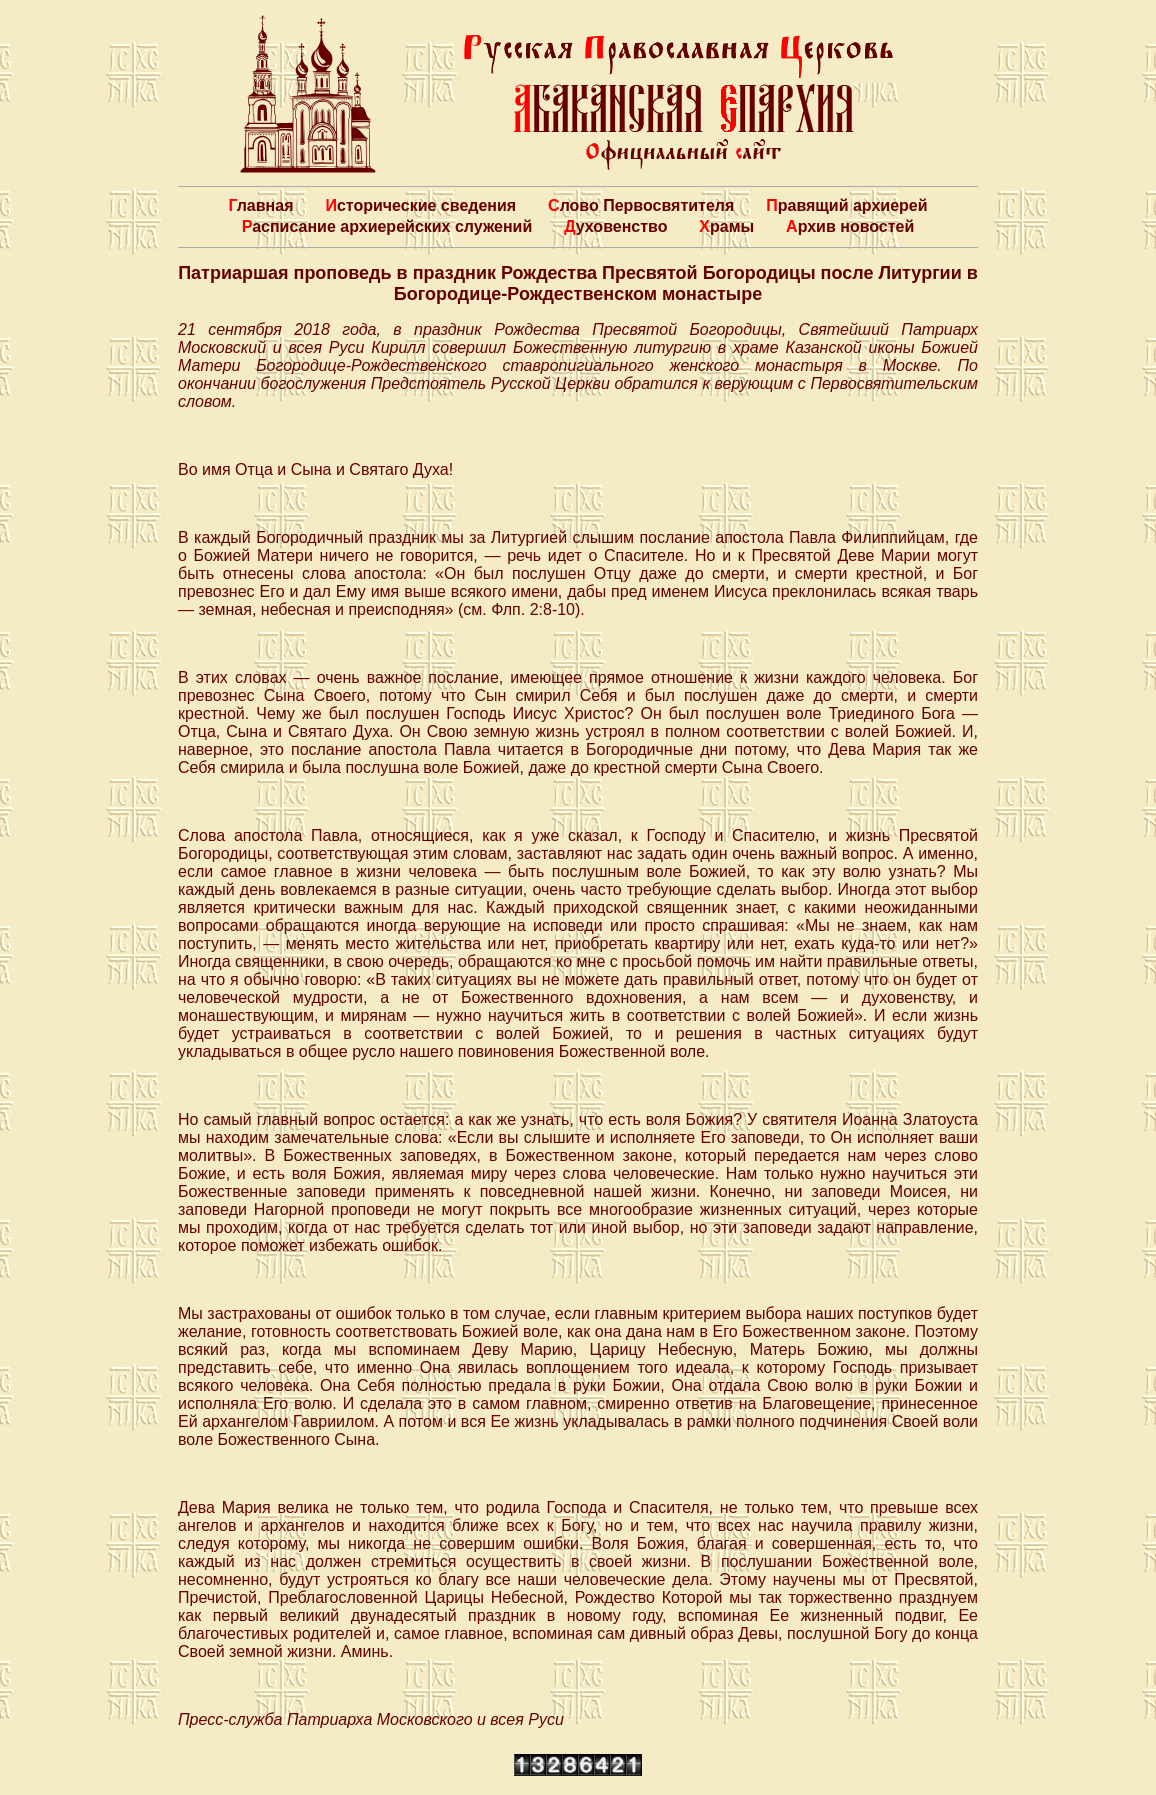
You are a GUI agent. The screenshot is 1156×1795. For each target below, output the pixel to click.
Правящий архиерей (846, 205)
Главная (260, 205)
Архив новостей (850, 226)
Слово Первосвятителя (641, 205)
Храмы (726, 226)
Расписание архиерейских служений (387, 226)
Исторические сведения (420, 205)
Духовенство (615, 226)
